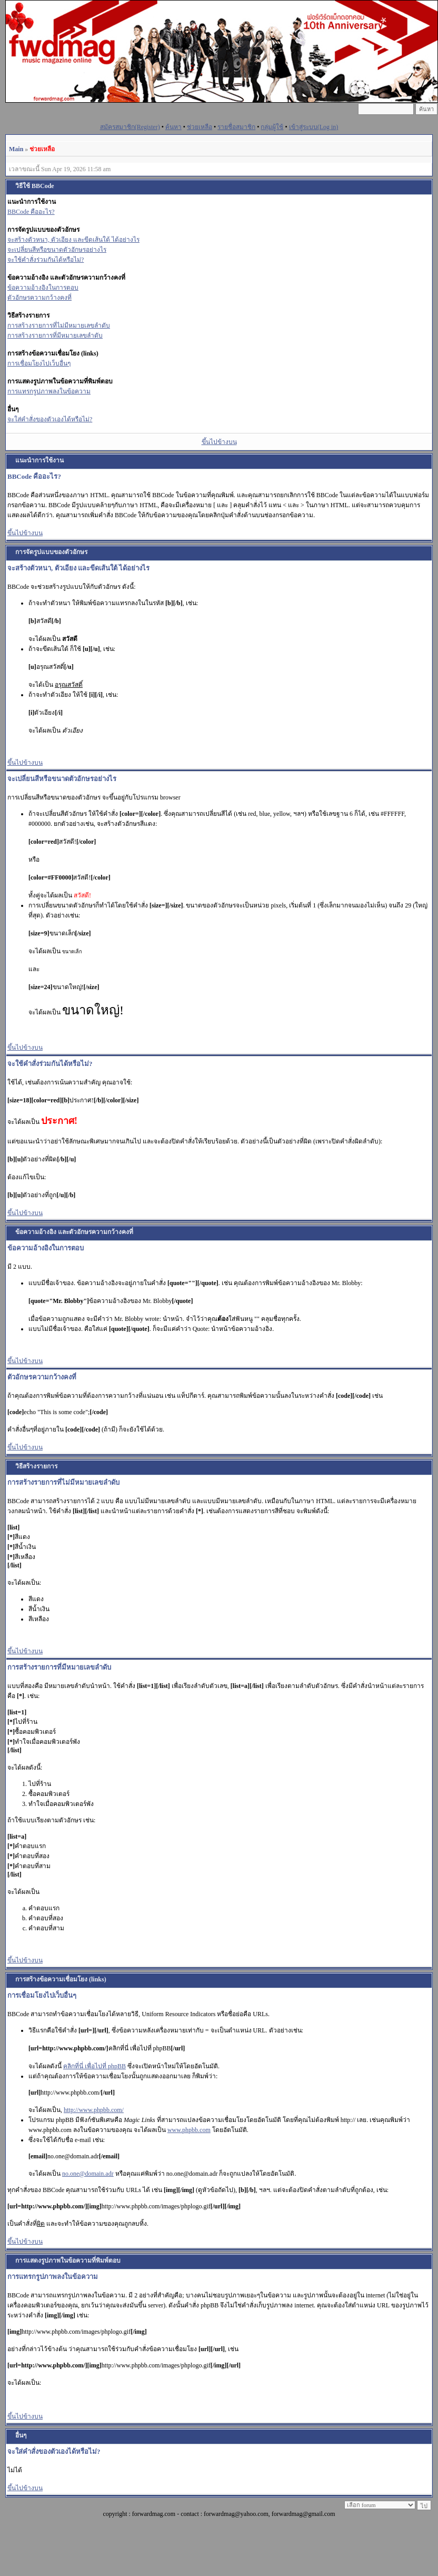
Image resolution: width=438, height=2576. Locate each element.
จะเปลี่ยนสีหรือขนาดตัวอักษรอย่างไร (56, 249)
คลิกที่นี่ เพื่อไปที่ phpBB (94, 2066)
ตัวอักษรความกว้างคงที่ (39, 297)
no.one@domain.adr (88, 2173)
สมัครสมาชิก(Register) (130, 127)
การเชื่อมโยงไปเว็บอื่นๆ (39, 363)
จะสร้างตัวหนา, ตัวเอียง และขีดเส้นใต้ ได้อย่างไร (73, 239)
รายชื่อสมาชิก (236, 127)
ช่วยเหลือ (199, 127)
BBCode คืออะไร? (31, 211)
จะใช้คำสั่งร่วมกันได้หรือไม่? (45, 259)
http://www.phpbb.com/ (94, 2110)
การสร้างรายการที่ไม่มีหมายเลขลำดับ (58, 325)
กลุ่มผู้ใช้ (272, 127)
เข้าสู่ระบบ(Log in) (314, 127)
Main (16, 149)
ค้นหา (173, 127)
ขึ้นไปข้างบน (219, 442)
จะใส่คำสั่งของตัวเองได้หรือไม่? (49, 419)
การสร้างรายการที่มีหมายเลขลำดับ (55, 335)
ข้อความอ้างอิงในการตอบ (42, 287)
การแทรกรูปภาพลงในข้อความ (49, 391)
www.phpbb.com (189, 2130)
